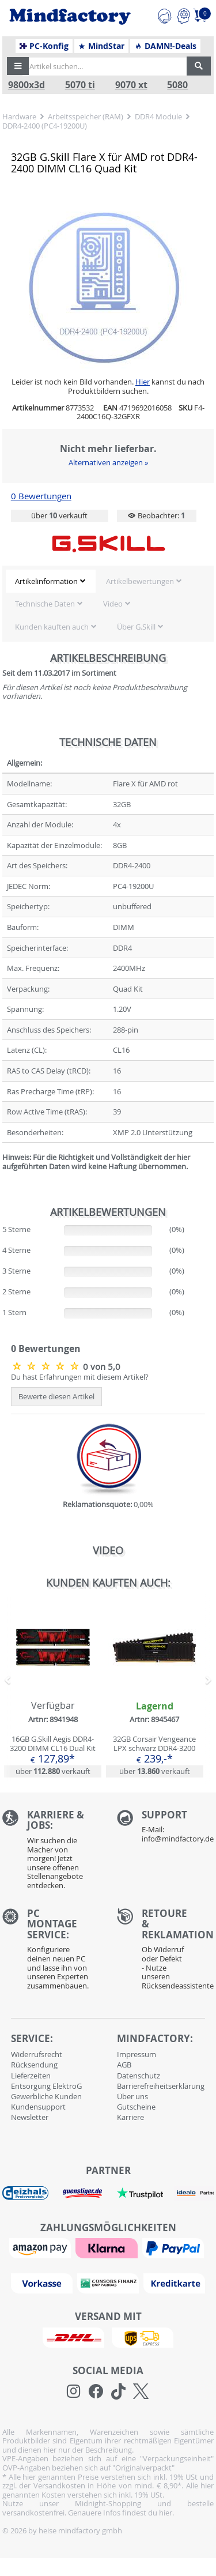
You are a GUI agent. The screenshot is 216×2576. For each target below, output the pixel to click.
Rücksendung (34, 2064)
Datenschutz (138, 2075)
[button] (18, 66)
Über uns (132, 2096)
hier (165, 2512)
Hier (142, 381)
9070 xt (131, 85)
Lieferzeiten (31, 2075)
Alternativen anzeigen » (108, 462)
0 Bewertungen (41, 496)
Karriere (130, 2117)
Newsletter (29, 2117)
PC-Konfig (44, 46)
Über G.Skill (136, 627)
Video (113, 603)
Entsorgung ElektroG (46, 2086)
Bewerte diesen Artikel (56, 1396)
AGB (124, 2064)
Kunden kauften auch (52, 627)
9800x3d (26, 85)
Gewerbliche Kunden (46, 2096)
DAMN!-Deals (165, 46)
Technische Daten (45, 603)
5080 (177, 85)
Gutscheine (136, 2107)
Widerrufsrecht (36, 2054)
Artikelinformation (46, 581)
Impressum (136, 2054)
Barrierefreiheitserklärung (160, 2086)
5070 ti (80, 85)
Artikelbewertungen (140, 581)
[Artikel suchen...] (104, 66)
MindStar (101, 46)
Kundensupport (38, 2107)
